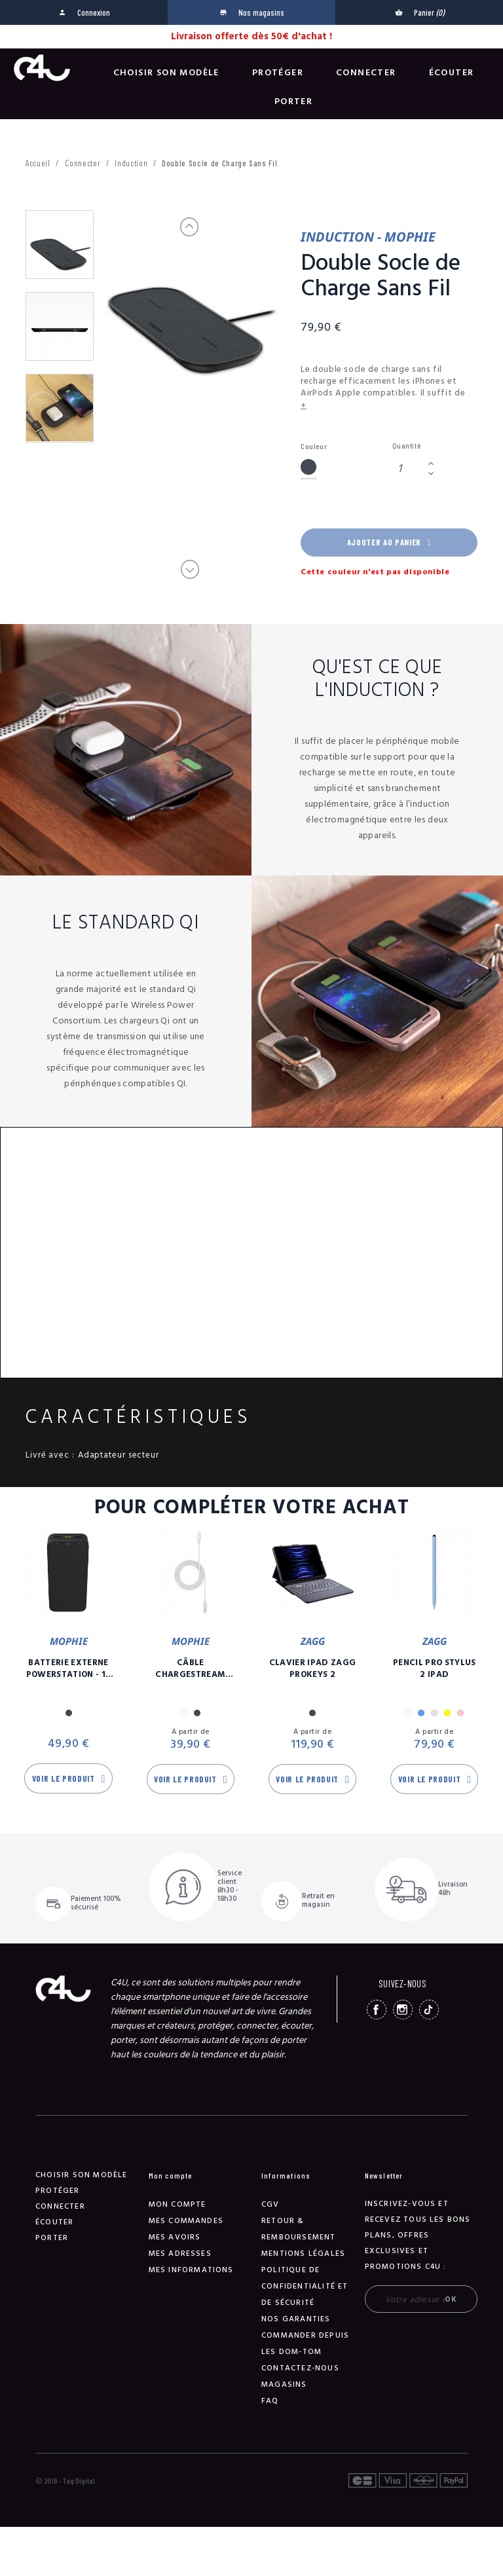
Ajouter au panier (389, 542)
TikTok (429, 2009)
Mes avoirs (175, 2237)
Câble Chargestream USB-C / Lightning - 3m (190, 1668)
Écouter (451, 72)
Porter (293, 101)
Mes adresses (180, 2253)
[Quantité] (408, 468)
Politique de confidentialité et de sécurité (304, 2286)
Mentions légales (303, 2253)
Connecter (366, 72)
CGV (270, 2204)
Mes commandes (186, 2220)
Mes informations (191, 2269)
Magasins (284, 2384)
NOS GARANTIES (296, 2319)
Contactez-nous (300, 2368)
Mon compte (177, 2204)
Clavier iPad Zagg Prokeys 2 (312, 1668)
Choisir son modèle (166, 72)
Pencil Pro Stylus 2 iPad (434, 1668)
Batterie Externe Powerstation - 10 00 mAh (68, 1668)
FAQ (270, 2400)
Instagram (403, 2009)
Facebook (376, 2009)
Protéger (277, 72)
